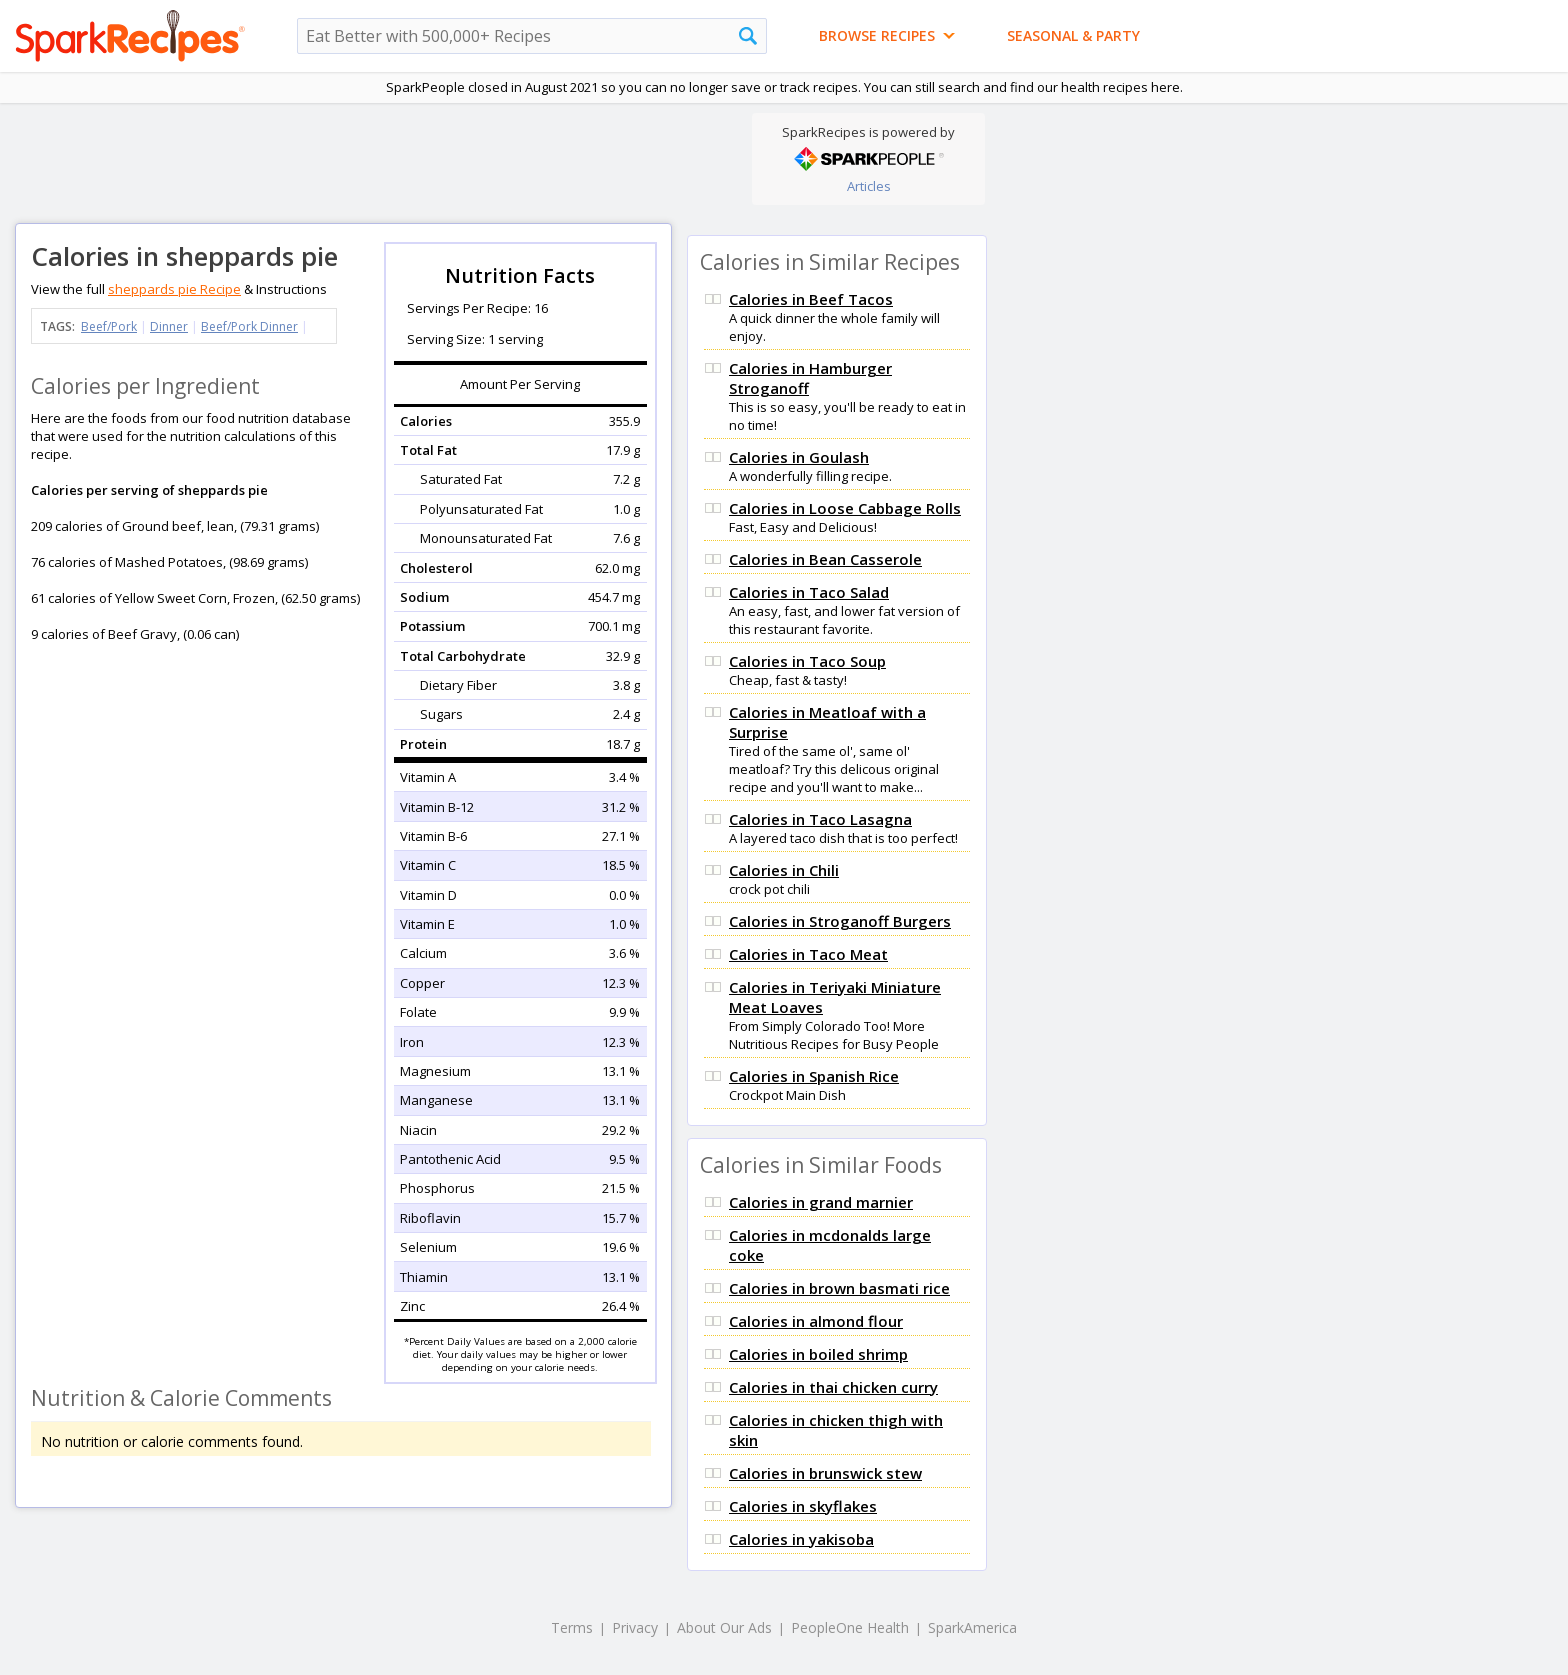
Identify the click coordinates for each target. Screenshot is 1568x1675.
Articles (869, 186)
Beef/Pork (109, 326)
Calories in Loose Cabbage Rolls (845, 508)
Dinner (169, 326)
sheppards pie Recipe (174, 289)
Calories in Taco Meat (808, 954)
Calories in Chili (784, 870)
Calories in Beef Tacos (811, 299)
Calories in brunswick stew (825, 1473)
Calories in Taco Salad (809, 592)
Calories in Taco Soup (807, 661)
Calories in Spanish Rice (814, 1076)
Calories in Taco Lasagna (820, 819)
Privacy (635, 1627)
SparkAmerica (972, 1627)
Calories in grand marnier (821, 1202)
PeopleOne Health (850, 1627)
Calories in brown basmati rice (839, 1288)
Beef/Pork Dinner (249, 326)
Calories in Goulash (799, 457)
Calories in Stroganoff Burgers (840, 921)
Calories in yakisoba (801, 1539)
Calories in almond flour (816, 1321)
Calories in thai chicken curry (833, 1387)
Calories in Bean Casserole (825, 559)
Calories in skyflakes (803, 1506)
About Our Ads (724, 1627)
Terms (572, 1627)
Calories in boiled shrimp (818, 1354)
